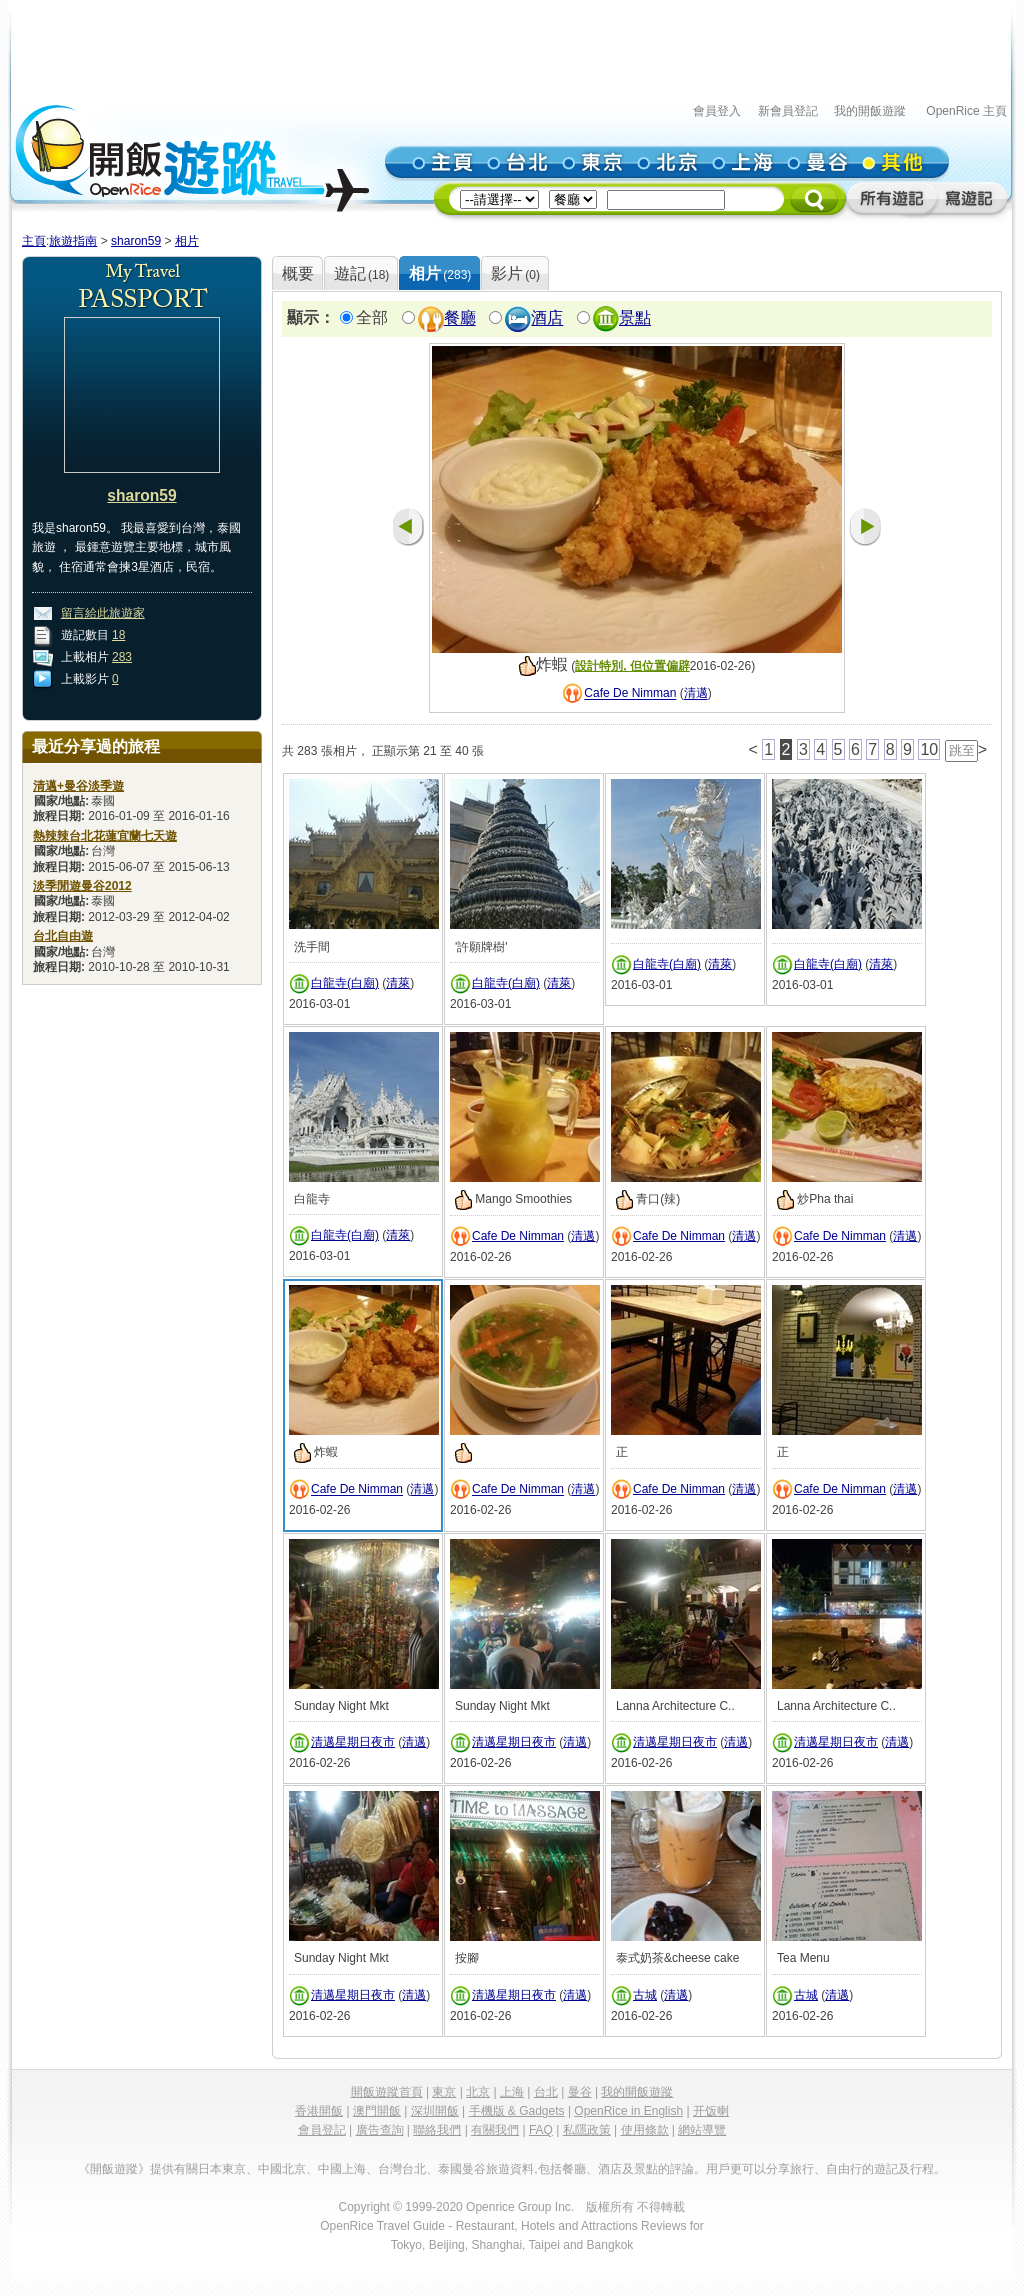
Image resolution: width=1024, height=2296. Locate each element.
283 (122, 657)
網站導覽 (702, 2130)
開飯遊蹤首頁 (387, 2092)
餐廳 (460, 318)
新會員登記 (788, 111)
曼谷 (580, 2092)
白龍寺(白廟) (345, 983)
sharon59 (136, 241)
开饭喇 (711, 2111)
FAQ (541, 2130)
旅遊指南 (73, 241)
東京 (444, 2092)
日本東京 (222, 2169)
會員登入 (717, 111)
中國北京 (282, 2169)
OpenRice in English (628, 2111)
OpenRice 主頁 (966, 111)
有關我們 (495, 2130)
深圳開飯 (435, 2111)
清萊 (398, 983)
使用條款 (645, 2130)
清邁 (696, 694)
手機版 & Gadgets (517, 2111)
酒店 (547, 318)
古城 (645, 1995)
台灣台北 (402, 2169)
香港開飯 (319, 2111)
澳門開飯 (377, 2111)
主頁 (34, 241)
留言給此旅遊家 (103, 613)
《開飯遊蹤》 (114, 2169)
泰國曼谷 (462, 2169)
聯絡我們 (437, 2130)
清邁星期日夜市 (353, 1742)
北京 (478, 2092)
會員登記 (322, 2130)
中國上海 (342, 2169)
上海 (512, 2092)
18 (118, 635)
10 (929, 749)
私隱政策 (587, 2130)
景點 (635, 318)
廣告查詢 (380, 2130)
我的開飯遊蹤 (870, 111)
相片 (187, 241)
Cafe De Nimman (630, 694)
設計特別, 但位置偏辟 (632, 666)
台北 (546, 2092)
